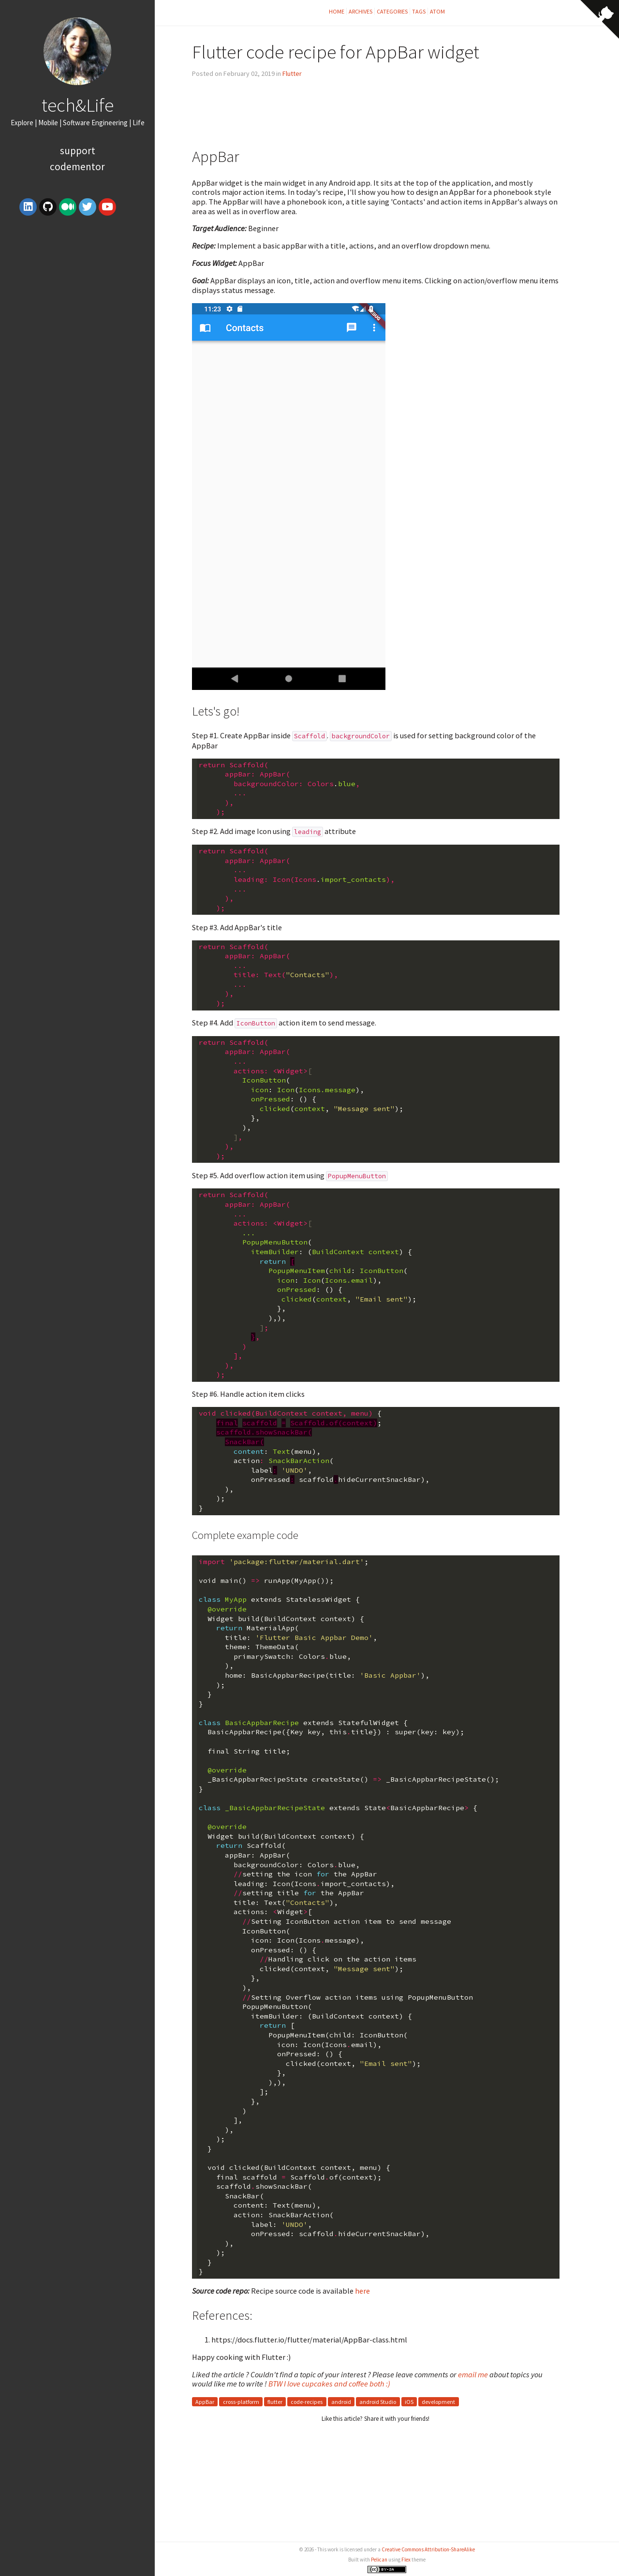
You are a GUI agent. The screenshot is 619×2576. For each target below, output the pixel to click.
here (362, 2291)
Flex (406, 2559)
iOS (409, 2401)
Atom (437, 11)
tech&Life (78, 105)
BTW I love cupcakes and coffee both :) (329, 2383)
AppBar (204, 2401)
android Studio (377, 2401)
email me (473, 2374)
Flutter (292, 73)
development (438, 2401)
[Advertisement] (77, 293)
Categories (392, 11)
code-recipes (307, 2401)
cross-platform (241, 2401)
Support (77, 150)
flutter (274, 2401)
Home (336, 11)
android (341, 2401)
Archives (360, 11)
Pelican (379, 2559)
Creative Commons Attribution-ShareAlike (428, 2549)
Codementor (77, 166)
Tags (419, 11)
